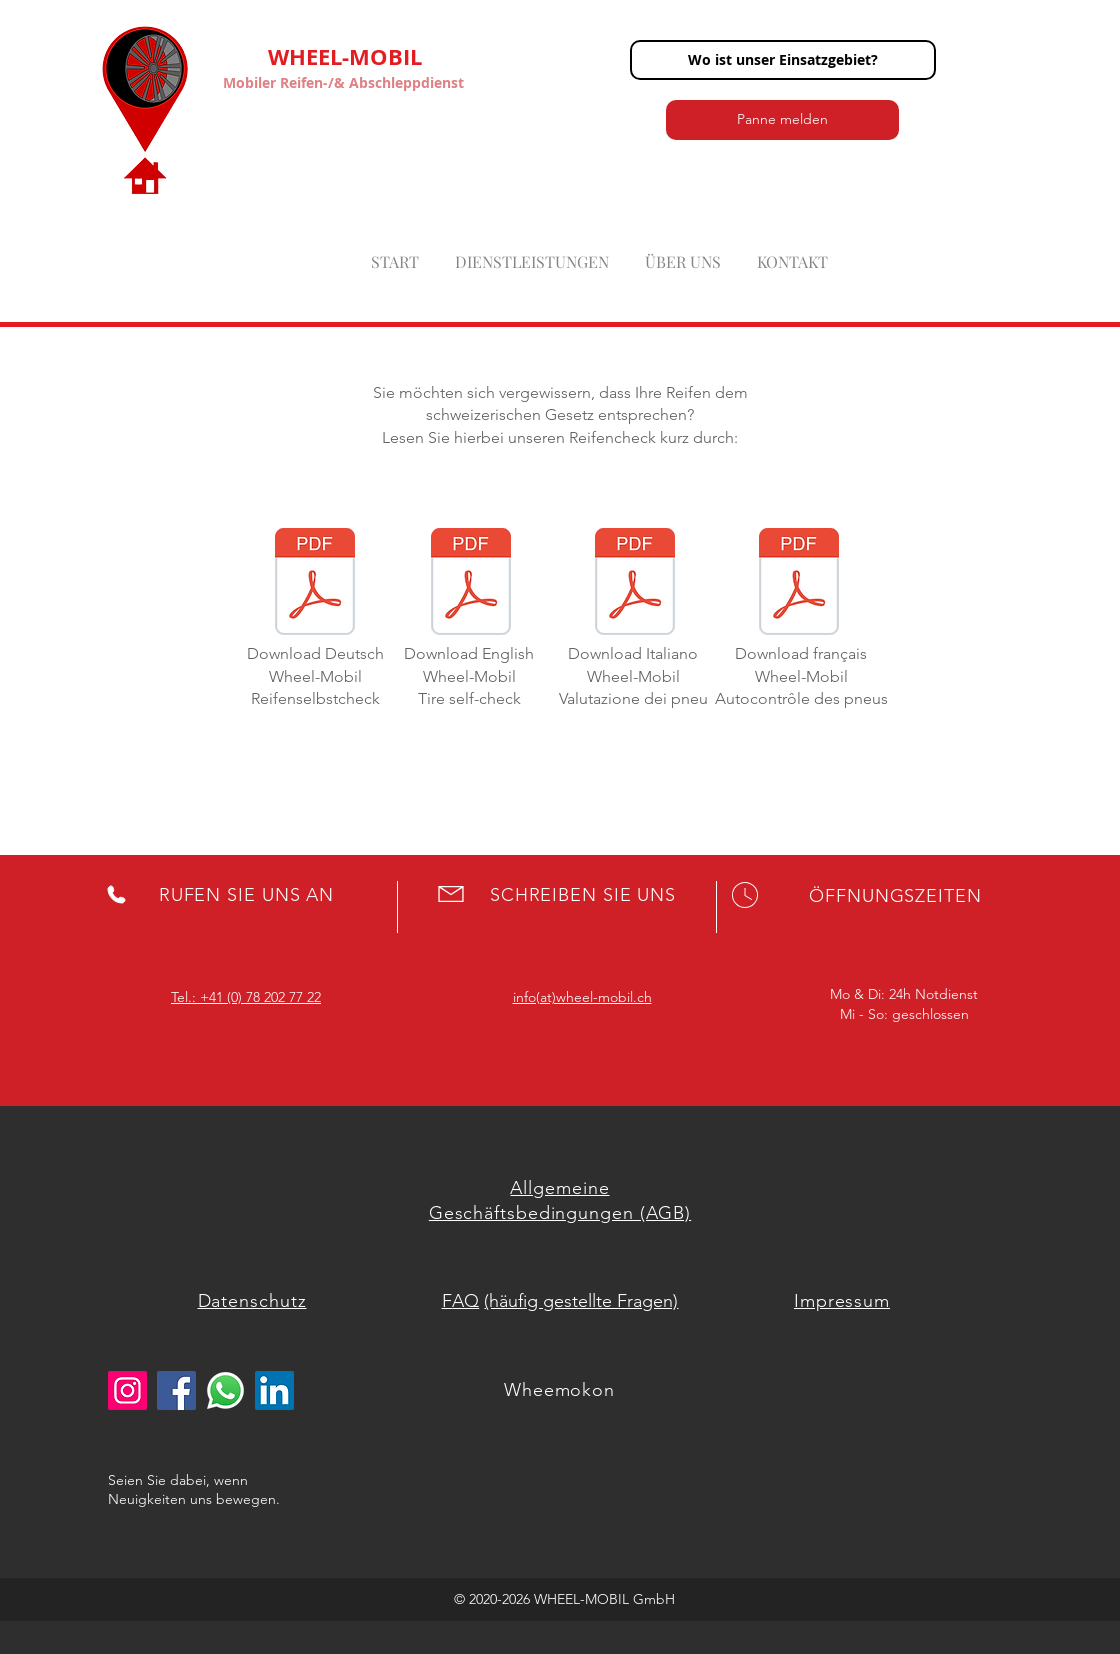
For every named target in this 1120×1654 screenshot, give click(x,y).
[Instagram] (127, 1390)
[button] (783, 60)
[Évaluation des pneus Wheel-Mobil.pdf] (799, 584)
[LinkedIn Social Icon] (274, 1390)
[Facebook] (176, 1390)
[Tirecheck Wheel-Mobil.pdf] (471, 584)
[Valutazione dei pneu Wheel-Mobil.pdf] (635, 584)
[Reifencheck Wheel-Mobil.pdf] (315, 584)
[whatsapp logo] (225, 1390)
